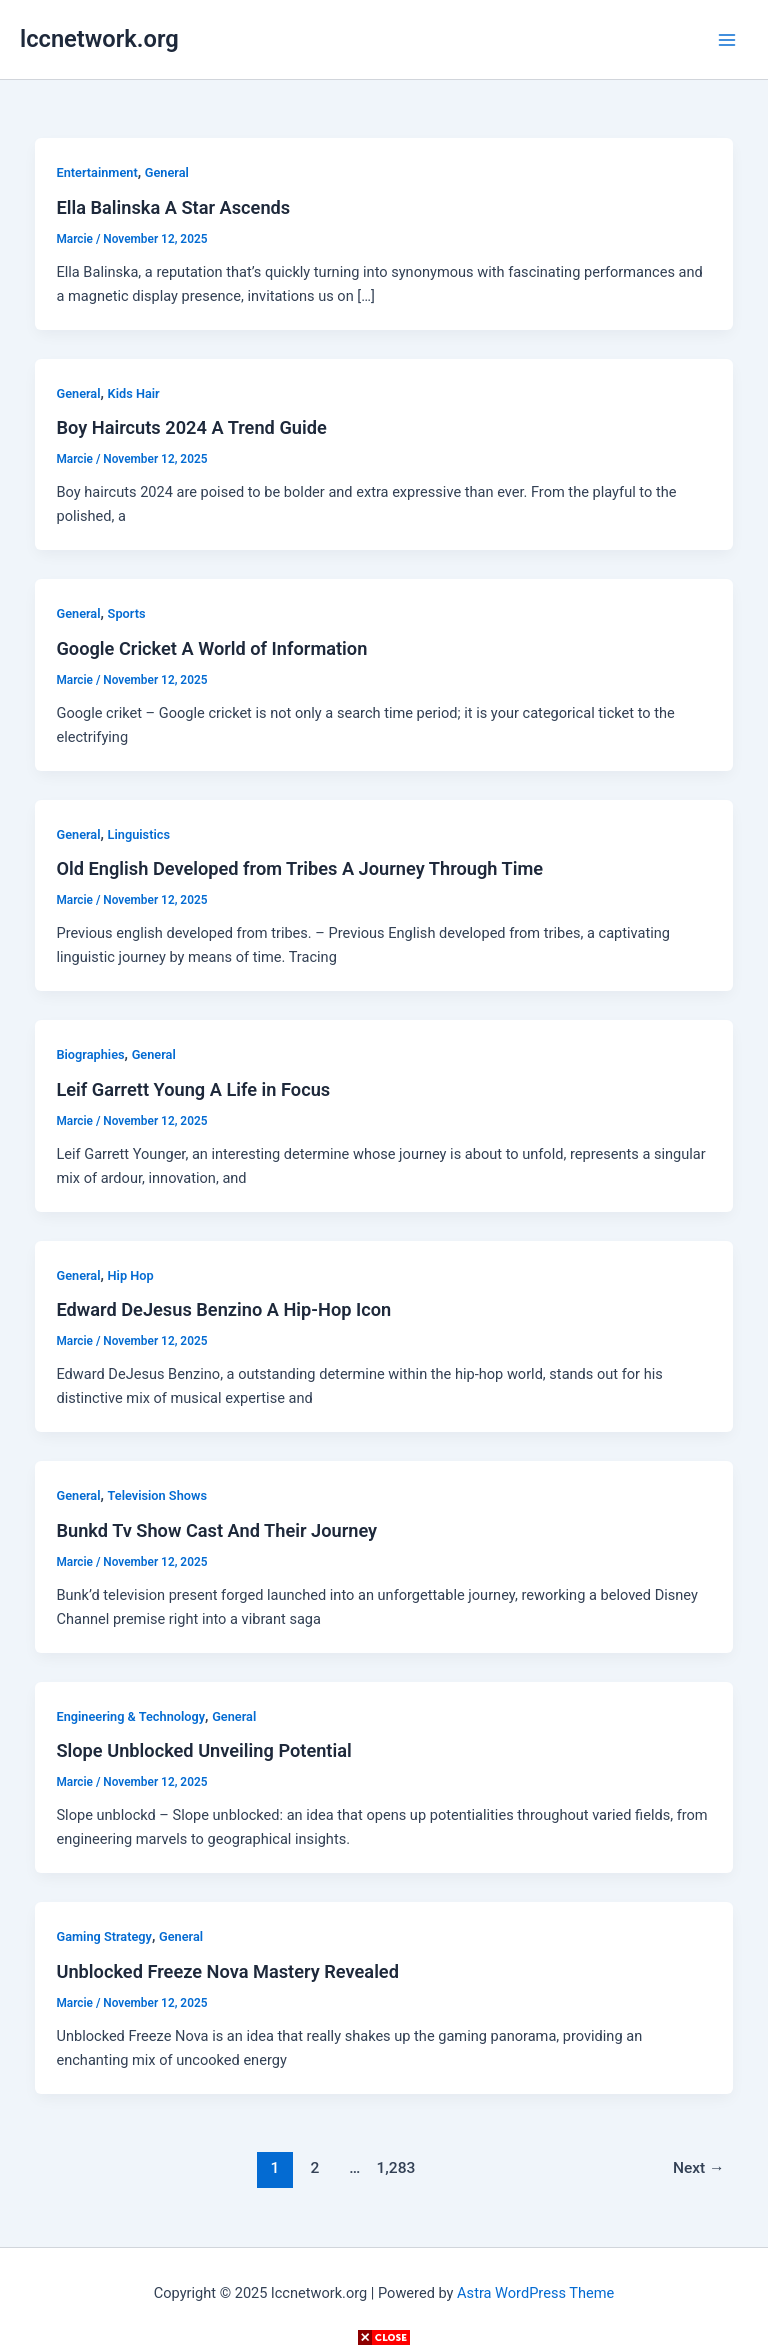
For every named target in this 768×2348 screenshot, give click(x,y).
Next (699, 2168)
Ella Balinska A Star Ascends (173, 207)
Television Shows (157, 1495)
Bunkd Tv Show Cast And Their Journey (216, 1530)
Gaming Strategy (103, 1936)
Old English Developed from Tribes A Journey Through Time (299, 868)
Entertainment (96, 172)
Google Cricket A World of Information (211, 648)
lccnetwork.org (99, 39)
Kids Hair (134, 393)
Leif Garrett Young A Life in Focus (193, 1089)
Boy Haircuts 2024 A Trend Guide (191, 427)
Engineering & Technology (130, 1716)
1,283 (395, 2168)
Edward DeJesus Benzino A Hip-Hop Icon (223, 1309)
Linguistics (139, 834)
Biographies (90, 1054)
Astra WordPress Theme (535, 2293)
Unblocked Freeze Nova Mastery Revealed (227, 1971)
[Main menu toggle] (727, 40)
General (167, 172)
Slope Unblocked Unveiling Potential (203, 1750)
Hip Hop (131, 1275)
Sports (127, 613)
